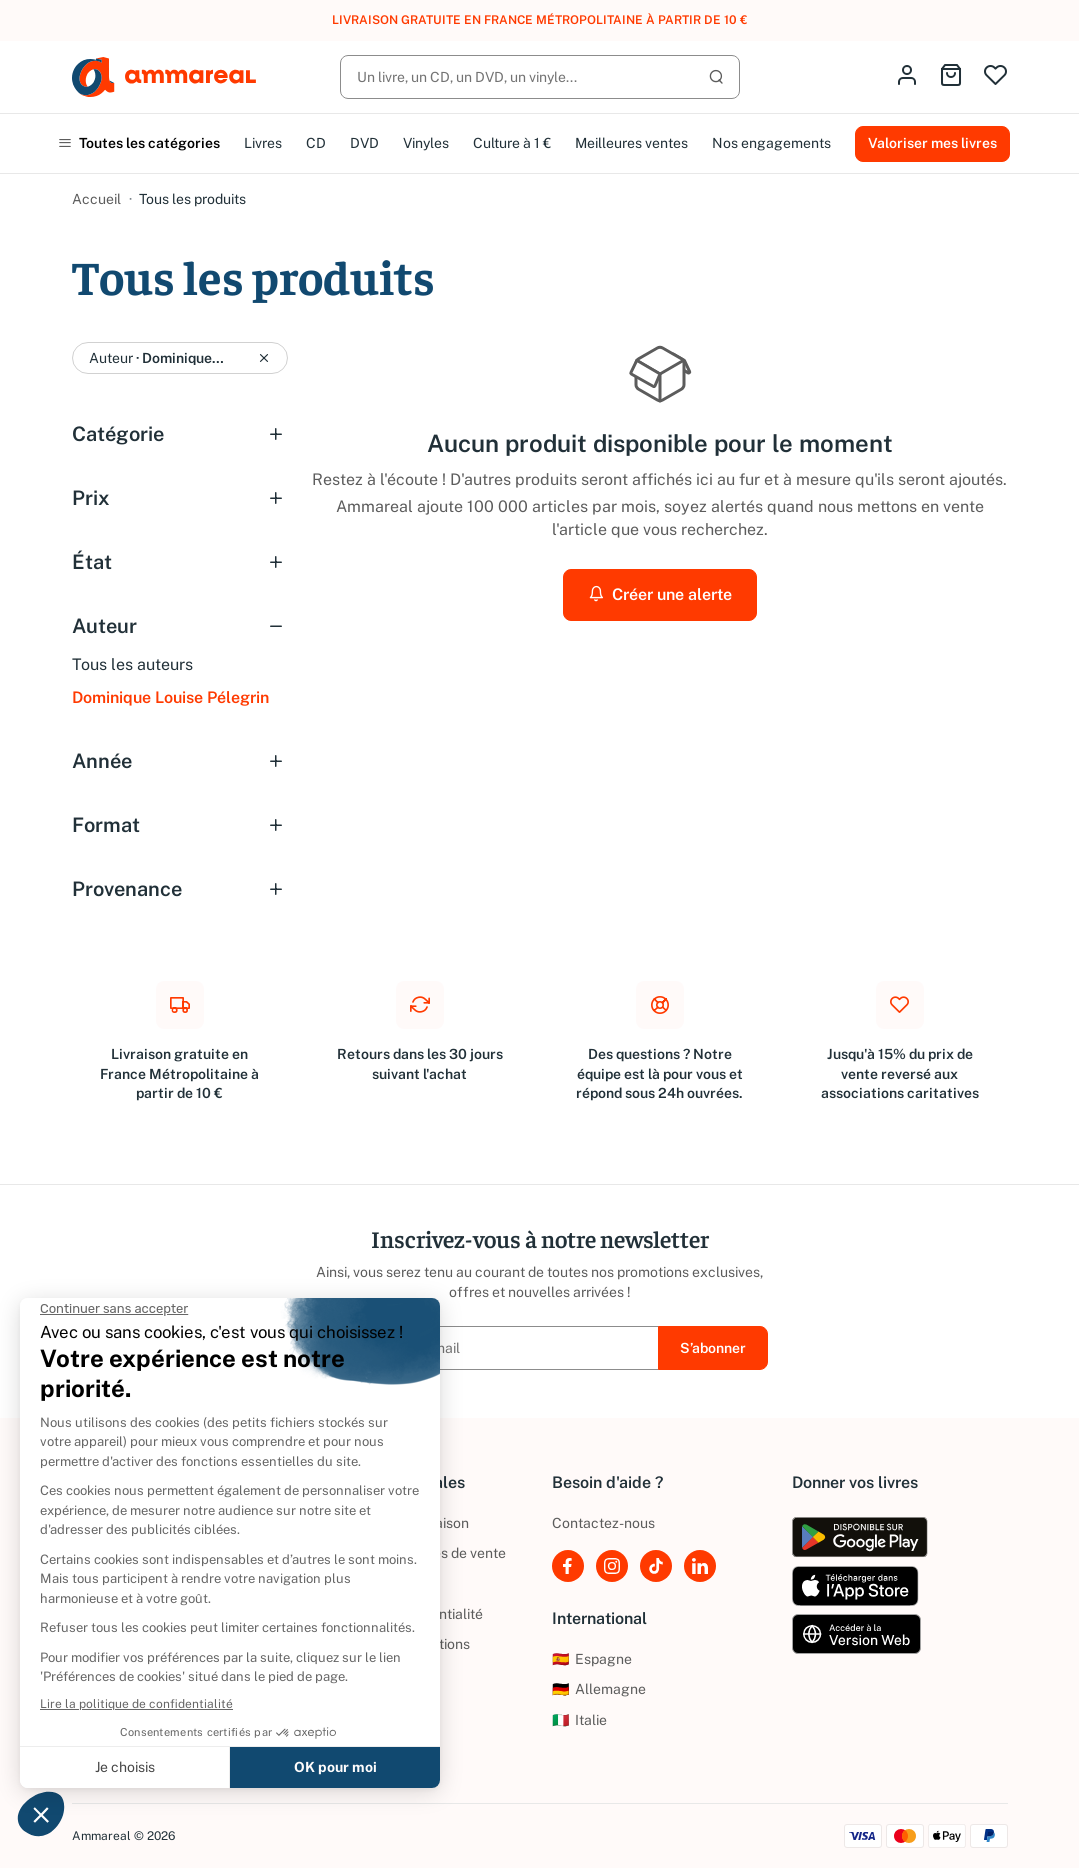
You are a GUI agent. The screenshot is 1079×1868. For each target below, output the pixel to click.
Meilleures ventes (631, 143)
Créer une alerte (660, 594)
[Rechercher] (540, 77)
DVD (364, 143)
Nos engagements (771, 143)
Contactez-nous (603, 1523)
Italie (579, 1720)
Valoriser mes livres (932, 143)
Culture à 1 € (512, 143)
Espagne (592, 1659)
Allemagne (599, 1689)
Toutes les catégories (139, 143)
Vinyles (426, 143)
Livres (263, 143)
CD (316, 143)
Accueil (96, 199)
